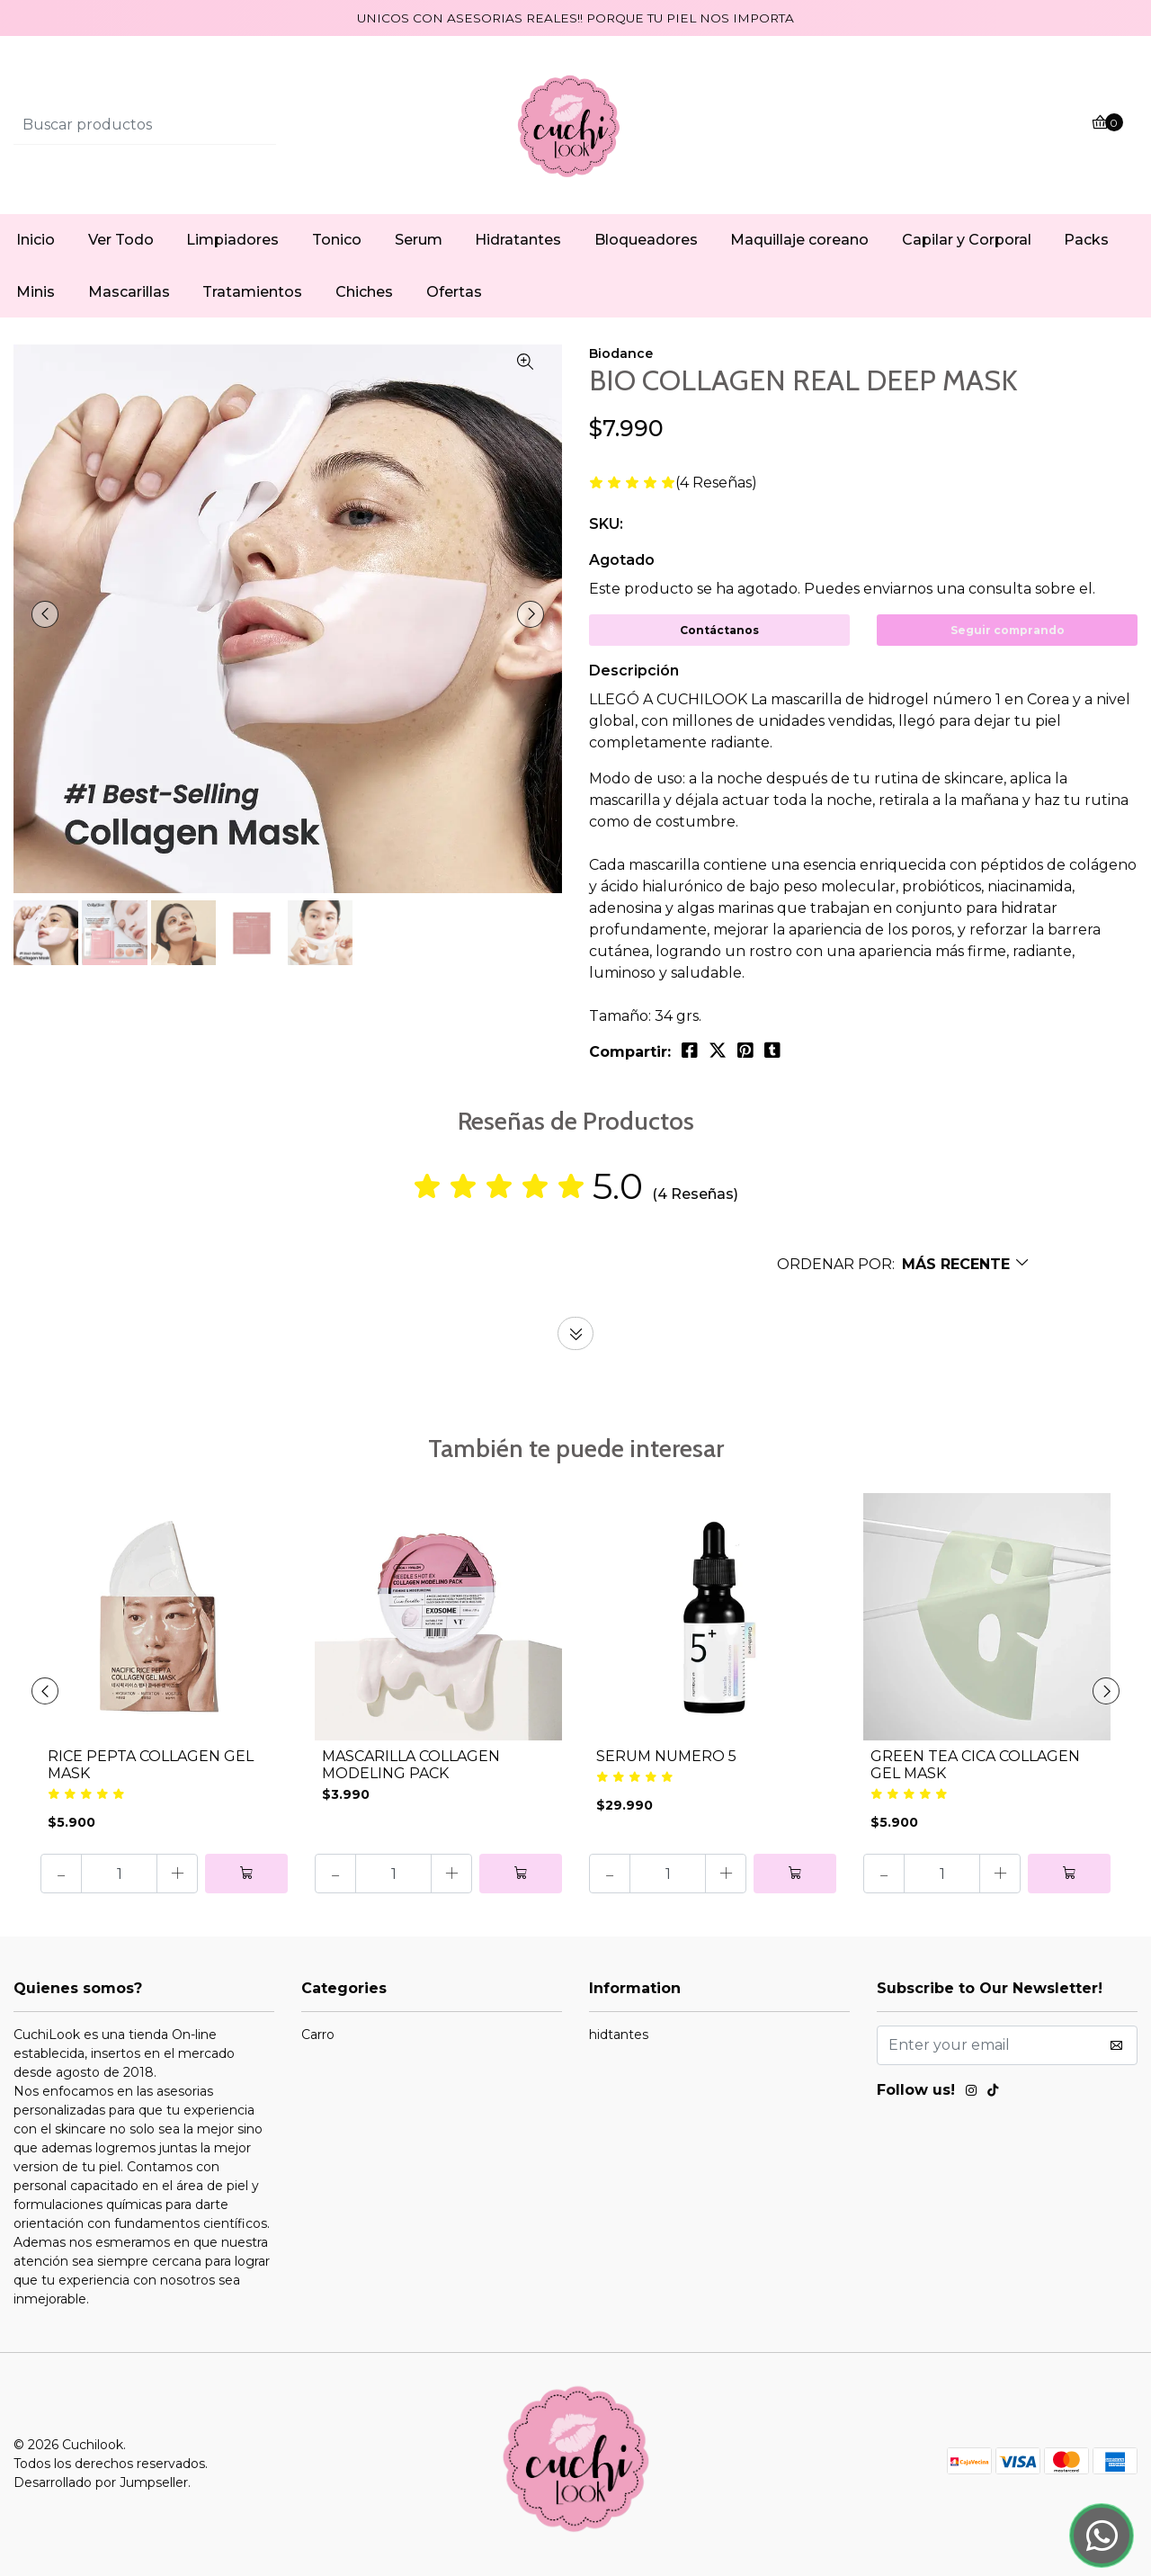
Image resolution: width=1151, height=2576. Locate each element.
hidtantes (618, 2034)
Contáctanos (719, 630)
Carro (318, 2034)
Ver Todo (121, 239)
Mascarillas (129, 291)
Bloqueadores (646, 239)
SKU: (606, 523)
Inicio (35, 239)
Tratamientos (252, 291)
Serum (418, 239)
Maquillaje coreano (799, 239)
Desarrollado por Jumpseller (100, 2482)
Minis (35, 291)
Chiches (364, 291)
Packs (1086, 239)
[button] (904, 1264)
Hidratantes (518, 239)
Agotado (622, 559)
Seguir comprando (1007, 630)
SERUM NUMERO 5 (666, 1756)
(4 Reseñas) (716, 483)
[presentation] (44, 614)
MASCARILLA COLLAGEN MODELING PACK (411, 1765)
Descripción (634, 670)
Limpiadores (232, 239)
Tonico (336, 239)
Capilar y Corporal (966, 239)
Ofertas (454, 291)
